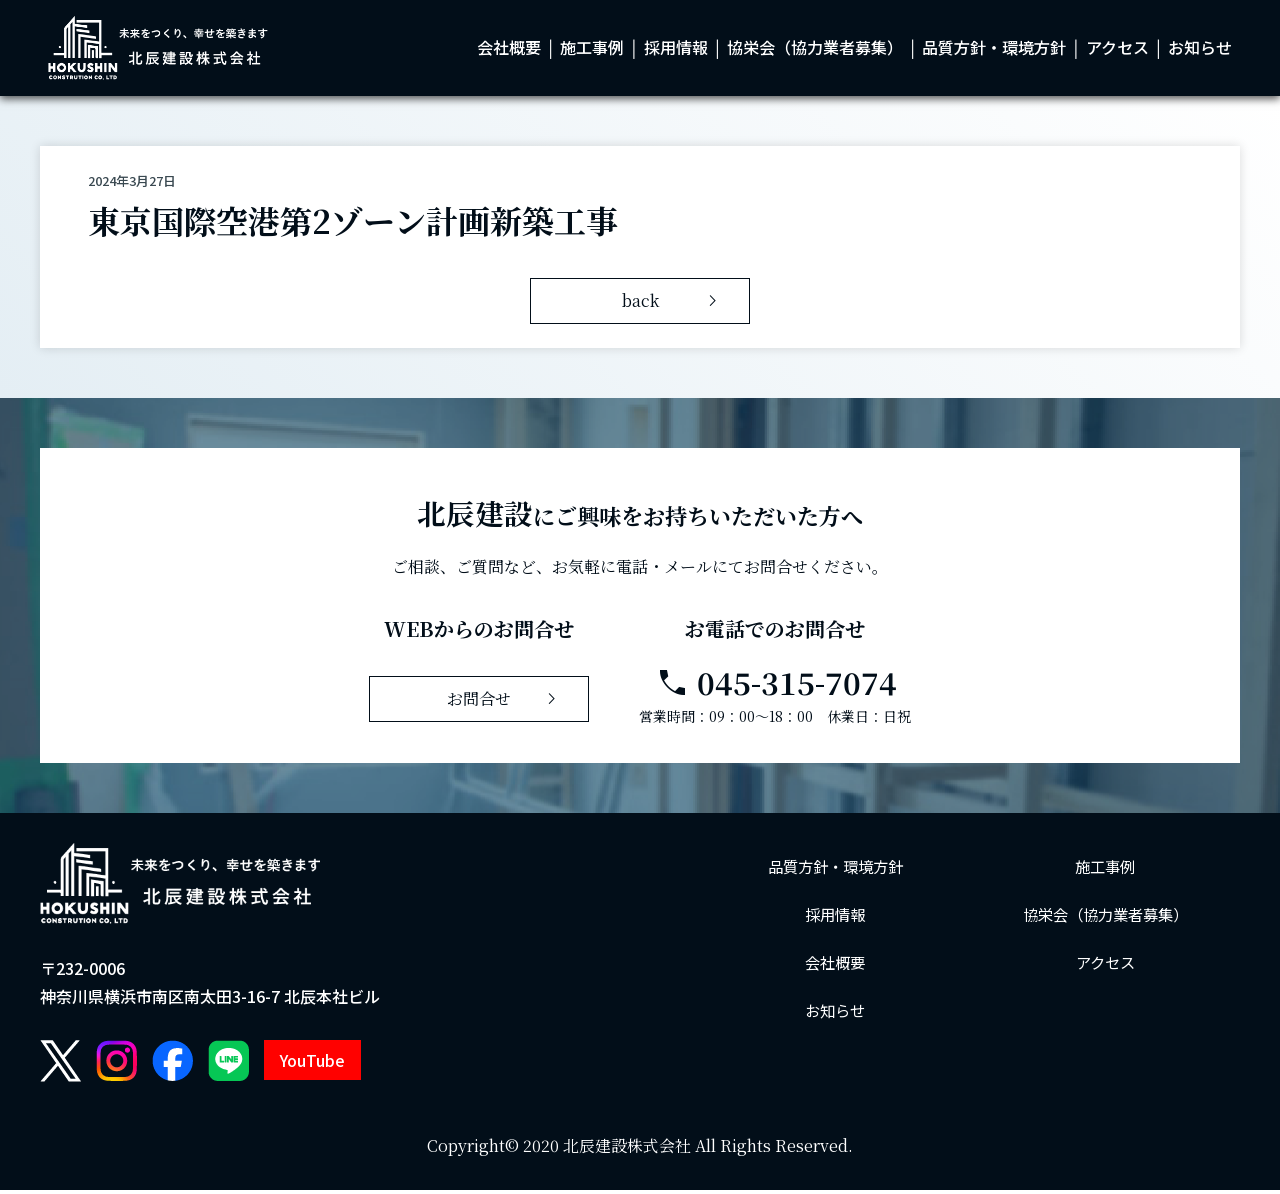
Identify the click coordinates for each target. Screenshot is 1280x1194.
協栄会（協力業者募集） (815, 50)
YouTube (312, 1065)
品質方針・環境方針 (994, 50)
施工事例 (592, 50)
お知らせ (1200, 50)
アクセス (1117, 50)
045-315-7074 (775, 686)
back (674, 305)
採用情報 (676, 50)
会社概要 (509, 50)
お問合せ (505, 703)
